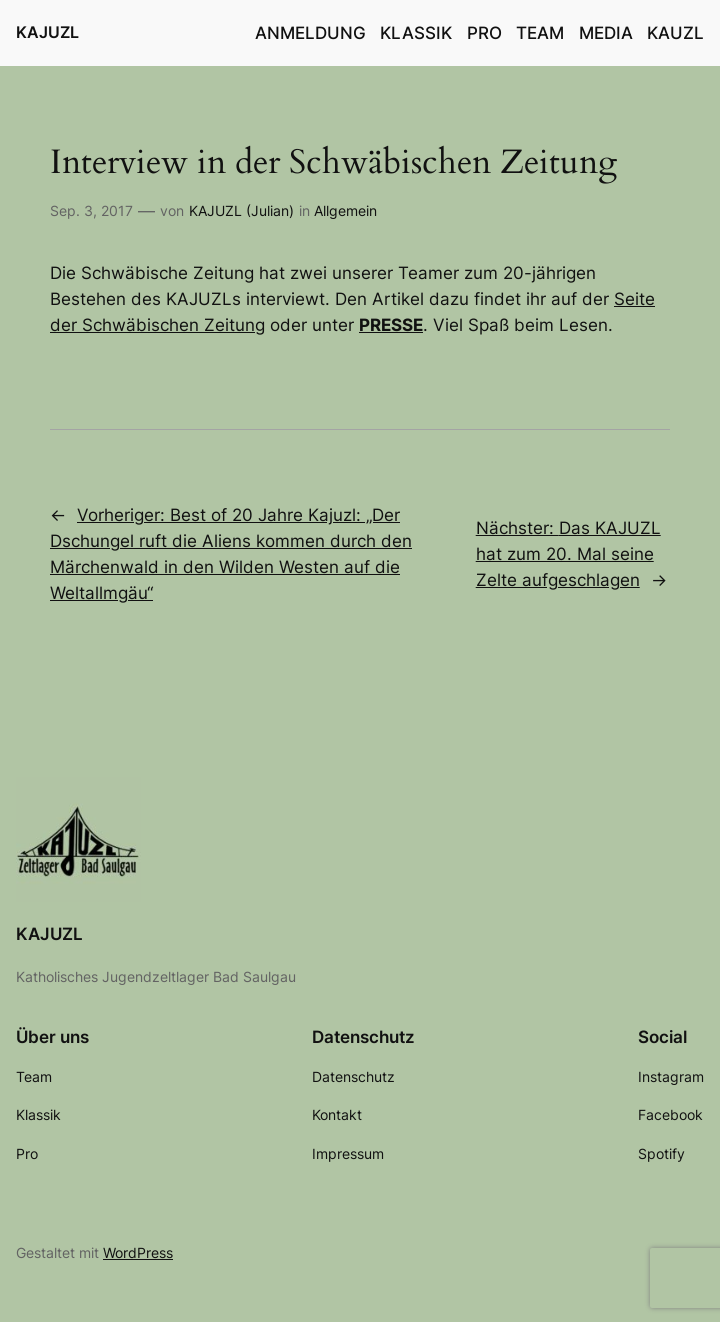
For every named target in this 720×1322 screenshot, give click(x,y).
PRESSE (391, 325)
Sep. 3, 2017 (91, 210)
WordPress (138, 1252)
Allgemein (345, 210)
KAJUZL (47, 32)
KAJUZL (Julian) (241, 210)
